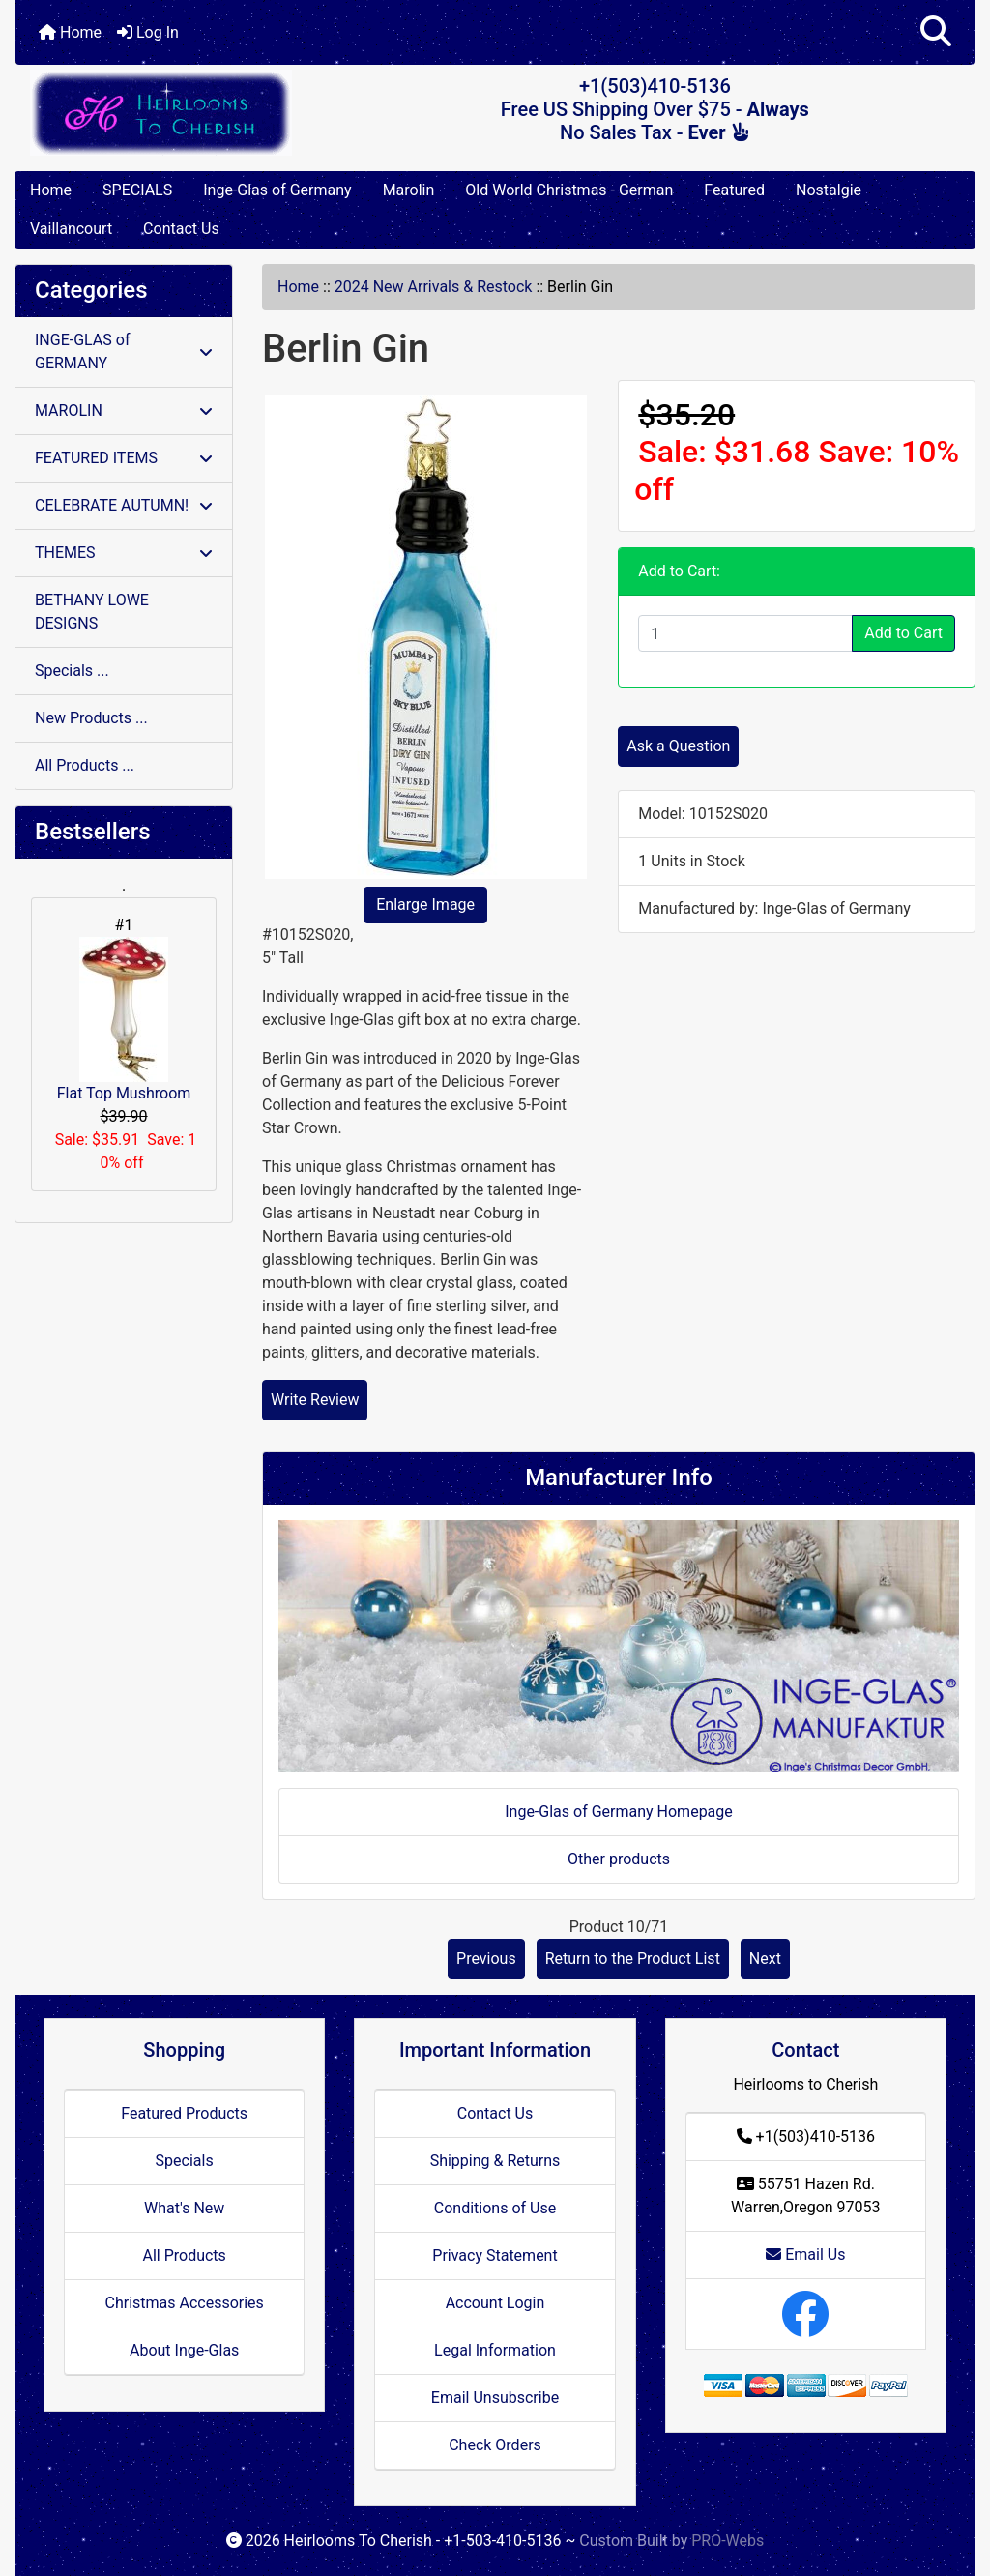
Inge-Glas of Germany (277, 190)
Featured (734, 190)
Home (70, 32)
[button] (936, 32)
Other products (619, 1859)
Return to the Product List (632, 1958)
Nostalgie (828, 190)
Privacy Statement (494, 2255)
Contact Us (181, 229)
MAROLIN (124, 410)
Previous (486, 1958)
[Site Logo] (175, 113)
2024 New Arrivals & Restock (434, 287)
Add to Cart (903, 633)
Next (765, 1958)
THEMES (124, 552)
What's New (184, 2208)
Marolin (409, 190)
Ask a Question (678, 746)
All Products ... (84, 765)
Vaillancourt (71, 229)
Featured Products (184, 2113)
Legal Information (495, 2350)
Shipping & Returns (495, 2161)
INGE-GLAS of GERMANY (124, 351)
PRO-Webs (727, 2541)
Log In (148, 32)
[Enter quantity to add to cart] (745, 633)
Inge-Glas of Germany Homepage (619, 1811)
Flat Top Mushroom (124, 1019)
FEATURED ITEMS (124, 458)
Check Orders (495, 2445)
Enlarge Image (425, 904)
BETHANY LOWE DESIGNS (92, 611)
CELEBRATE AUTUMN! (124, 505)
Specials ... (72, 670)
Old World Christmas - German (569, 190)
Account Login (495, 2303)
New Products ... (91, 718)
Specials (185, 2161)
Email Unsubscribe (495, 2397)
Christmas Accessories (183, 2303)
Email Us (805, 2254)
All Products (183, 2255)
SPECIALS (137, 190)
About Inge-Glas (184, 2350)
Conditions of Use (495, 2208)
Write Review (315, 1399)
